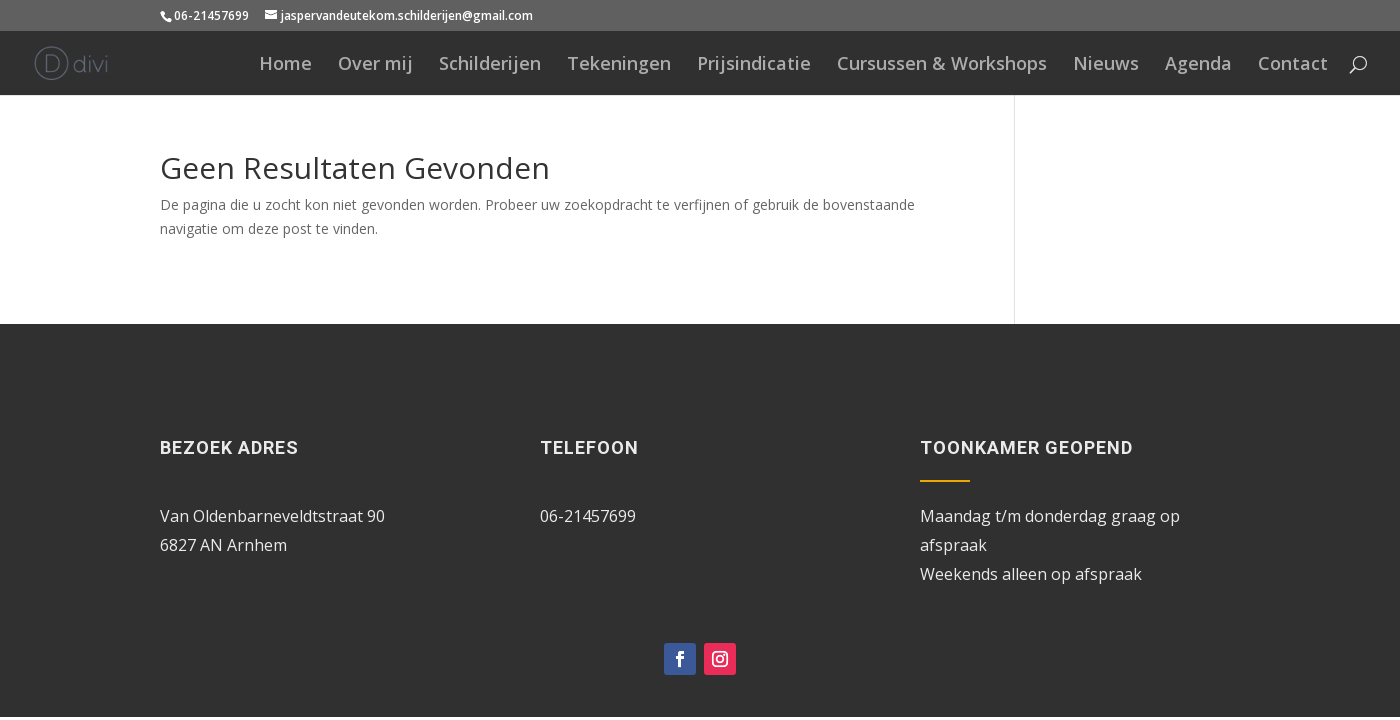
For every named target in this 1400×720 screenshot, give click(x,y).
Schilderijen (490, 65)
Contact (1293, 65)
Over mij (375, 65)
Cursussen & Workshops (942, 65)
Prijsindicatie (754, 65)
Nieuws (1106, 65)
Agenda (1198, 65)
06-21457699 (211, 15)
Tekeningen (619, 65)
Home (285, 65)
